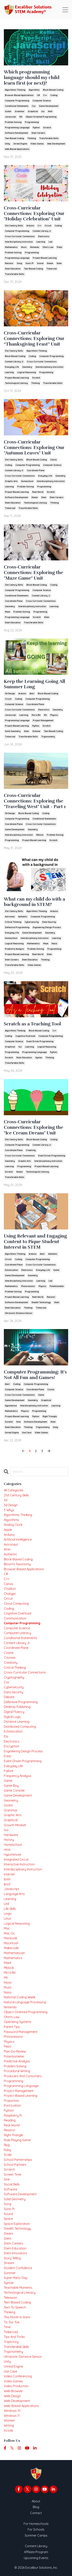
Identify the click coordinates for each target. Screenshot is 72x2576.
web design (12, 2396)
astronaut (10, 916)
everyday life (12, 367)
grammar (19, 111)
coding (53, 95)
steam (50, 263)
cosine (50, 1389)
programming (32, 122)
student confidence (18, 2268)
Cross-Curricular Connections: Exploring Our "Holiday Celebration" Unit (34, 213)
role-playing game (17, 2140)
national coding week (19, 1997)
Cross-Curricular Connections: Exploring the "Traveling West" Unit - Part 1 (35, 801)
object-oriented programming (41, 117)
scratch (47, 127)
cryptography (14, 1677)
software (10, 2189)
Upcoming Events (36, 2558)
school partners (15, 2165)
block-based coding (53, 90)
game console (14, 1790)
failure (8, 1771)
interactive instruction (19, 1864)
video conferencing (18, 2376)
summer (36, 731)
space (8, 2219)
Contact (36, 2513)
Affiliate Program (36, 2552)
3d (5, 1500)
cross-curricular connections (20, 236)
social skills (12, 2184)
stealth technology (41, 1302)
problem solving (13, 122)
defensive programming (17, 927)
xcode (8, 2430)
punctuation (12, 2105)
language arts (14, 1894)
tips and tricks (14, 2337)
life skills (10, 1909)
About (36, 2501)
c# (38, 95)
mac (7, 1928)
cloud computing (16, 1603)
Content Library (36, 2546)
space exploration (17, 2224)
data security (49, 922)
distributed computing (20, 1726)
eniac (8, 1756)
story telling (12, 2258)
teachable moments (18, 2287)
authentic (22, 916)
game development (48, 106)
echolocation (11, 1270)
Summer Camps (36, 2535)
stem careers (38, 133)
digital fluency (14, 1712)
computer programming (17, 100)
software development (16, 133)
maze (7, 612)
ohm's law (48, 247)
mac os (9, 1933)
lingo (8, 1913)
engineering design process (47, 927)
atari (32, 693)
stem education (13, 269)
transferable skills (49, 138)
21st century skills (14, 225)
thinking (31, 138)
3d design (10, 693)
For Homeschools (36, 2524)
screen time (12, 2174)
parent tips (12, 2027)
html (50, 111)
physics (54, 715)
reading (10, 2120)
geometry (27, 367)
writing (9, 2425)
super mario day (15, 2278)
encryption (11, 1746)
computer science (42, 100)
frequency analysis (17, 1776)
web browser (13, 2391)
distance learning (16, 1721)
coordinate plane (35, 470)
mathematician (14, 1953)
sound (40, 263)
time (7, 2327)
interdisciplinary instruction (19, 242)
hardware (11, 1835)
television (10, 2297)
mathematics (11, 247)
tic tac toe (11, 2322)
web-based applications (17, 149)
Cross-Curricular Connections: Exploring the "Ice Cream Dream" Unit (33, 1127)
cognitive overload (25, 1036)
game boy (11, 1786)
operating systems (17, 2022)
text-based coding (14, 138)
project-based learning (45, 258)
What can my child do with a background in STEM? (34, 902)
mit (20, 117)
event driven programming (39, 1041)
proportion (11, 2101)
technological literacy (16, 383)
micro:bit (36, 715)
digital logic (12, 1717)
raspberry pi (13, 2115)
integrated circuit (16, 1859)
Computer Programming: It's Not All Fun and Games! (35, 1374)
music (24, 247)
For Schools (36, 2529)
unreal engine (20, 144)
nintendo (34, 247)
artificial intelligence (18, 1539)
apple (8, 1530)
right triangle (50, 1416)
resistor (9, 263)
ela (6, 1736)
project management (43, 720)
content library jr (42, 231)
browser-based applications (19, 95)
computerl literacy (17, 1633)
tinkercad (51, 269)
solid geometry (13, 731)
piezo (59, 247)
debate (9, 1697)
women (9, 2420)
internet (9, 1874)
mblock (39, 835)
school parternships (18, 2160)
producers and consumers (23, 2076)
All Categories (13, 1490)
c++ (45, 95)
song (19, 263)
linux (7, 1918)
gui (43, 111)
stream (9, 2263)
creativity (31, 1150)
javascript (10, 117)
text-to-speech (15, 2307)
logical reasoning (26, 372)
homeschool (27, 481)
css (34, 106)
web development (56, 144)
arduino (30, 225)
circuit (48, 225)
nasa (54, 943)
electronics (43, 236)
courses (10, 1657)
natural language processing (25, 2002)
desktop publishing (17, 1707)
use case (26, 1432)
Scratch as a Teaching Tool (32, 1024)
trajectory (11, 2342)
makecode (11, 1948)
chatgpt (10, 1594)
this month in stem (17, 2317)
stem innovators (15, 2253)
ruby (7, 2150)
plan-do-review (15, 2051)
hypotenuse (11, 1405)
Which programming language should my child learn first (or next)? (31, 77)
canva (53, 459)
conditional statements (16, 106)
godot (8, 111)
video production (16, 2386)
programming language (17, 127)
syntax (38, 1057)
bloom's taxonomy (17, 1564)
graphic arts (11, 481)
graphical (33, 111)
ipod (7, 1884)
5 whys (9, 1510)
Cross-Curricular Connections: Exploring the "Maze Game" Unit (33, 572)
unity (7, 144)
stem (59, 263)
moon (8, 1982)
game (56, 1270)
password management (20, 2032)
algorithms (34, 90)
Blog (36, 2507)
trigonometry (48, 736)
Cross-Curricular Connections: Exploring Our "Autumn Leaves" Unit (34, 447)
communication (15, 1618)
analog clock (13, 1525)
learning (40, 242)
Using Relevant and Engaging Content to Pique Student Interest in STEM (35, 1241)
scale (8, 2155)
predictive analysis (14, 949)
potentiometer (57, 1286)
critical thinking (13, 922)
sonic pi (30, 263)
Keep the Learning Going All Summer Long (34, 684)
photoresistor (28, 1286)
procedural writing (17, 2071)
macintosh (11, 1943)
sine (18, 1422)
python (36, 127)
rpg (7, 2145)
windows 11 (12, 2416)
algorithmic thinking (15, 90)
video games (37, 144)
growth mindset (15, 1825)
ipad (7, 1879)
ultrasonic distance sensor (18, 1313)
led (50, 242)
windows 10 (12, 2411)
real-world (37, 492)
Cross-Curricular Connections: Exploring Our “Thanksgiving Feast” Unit (34, 338)
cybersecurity (32, 922)
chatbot (10, 1589)
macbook (10, 1938)
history (9, 1840)
